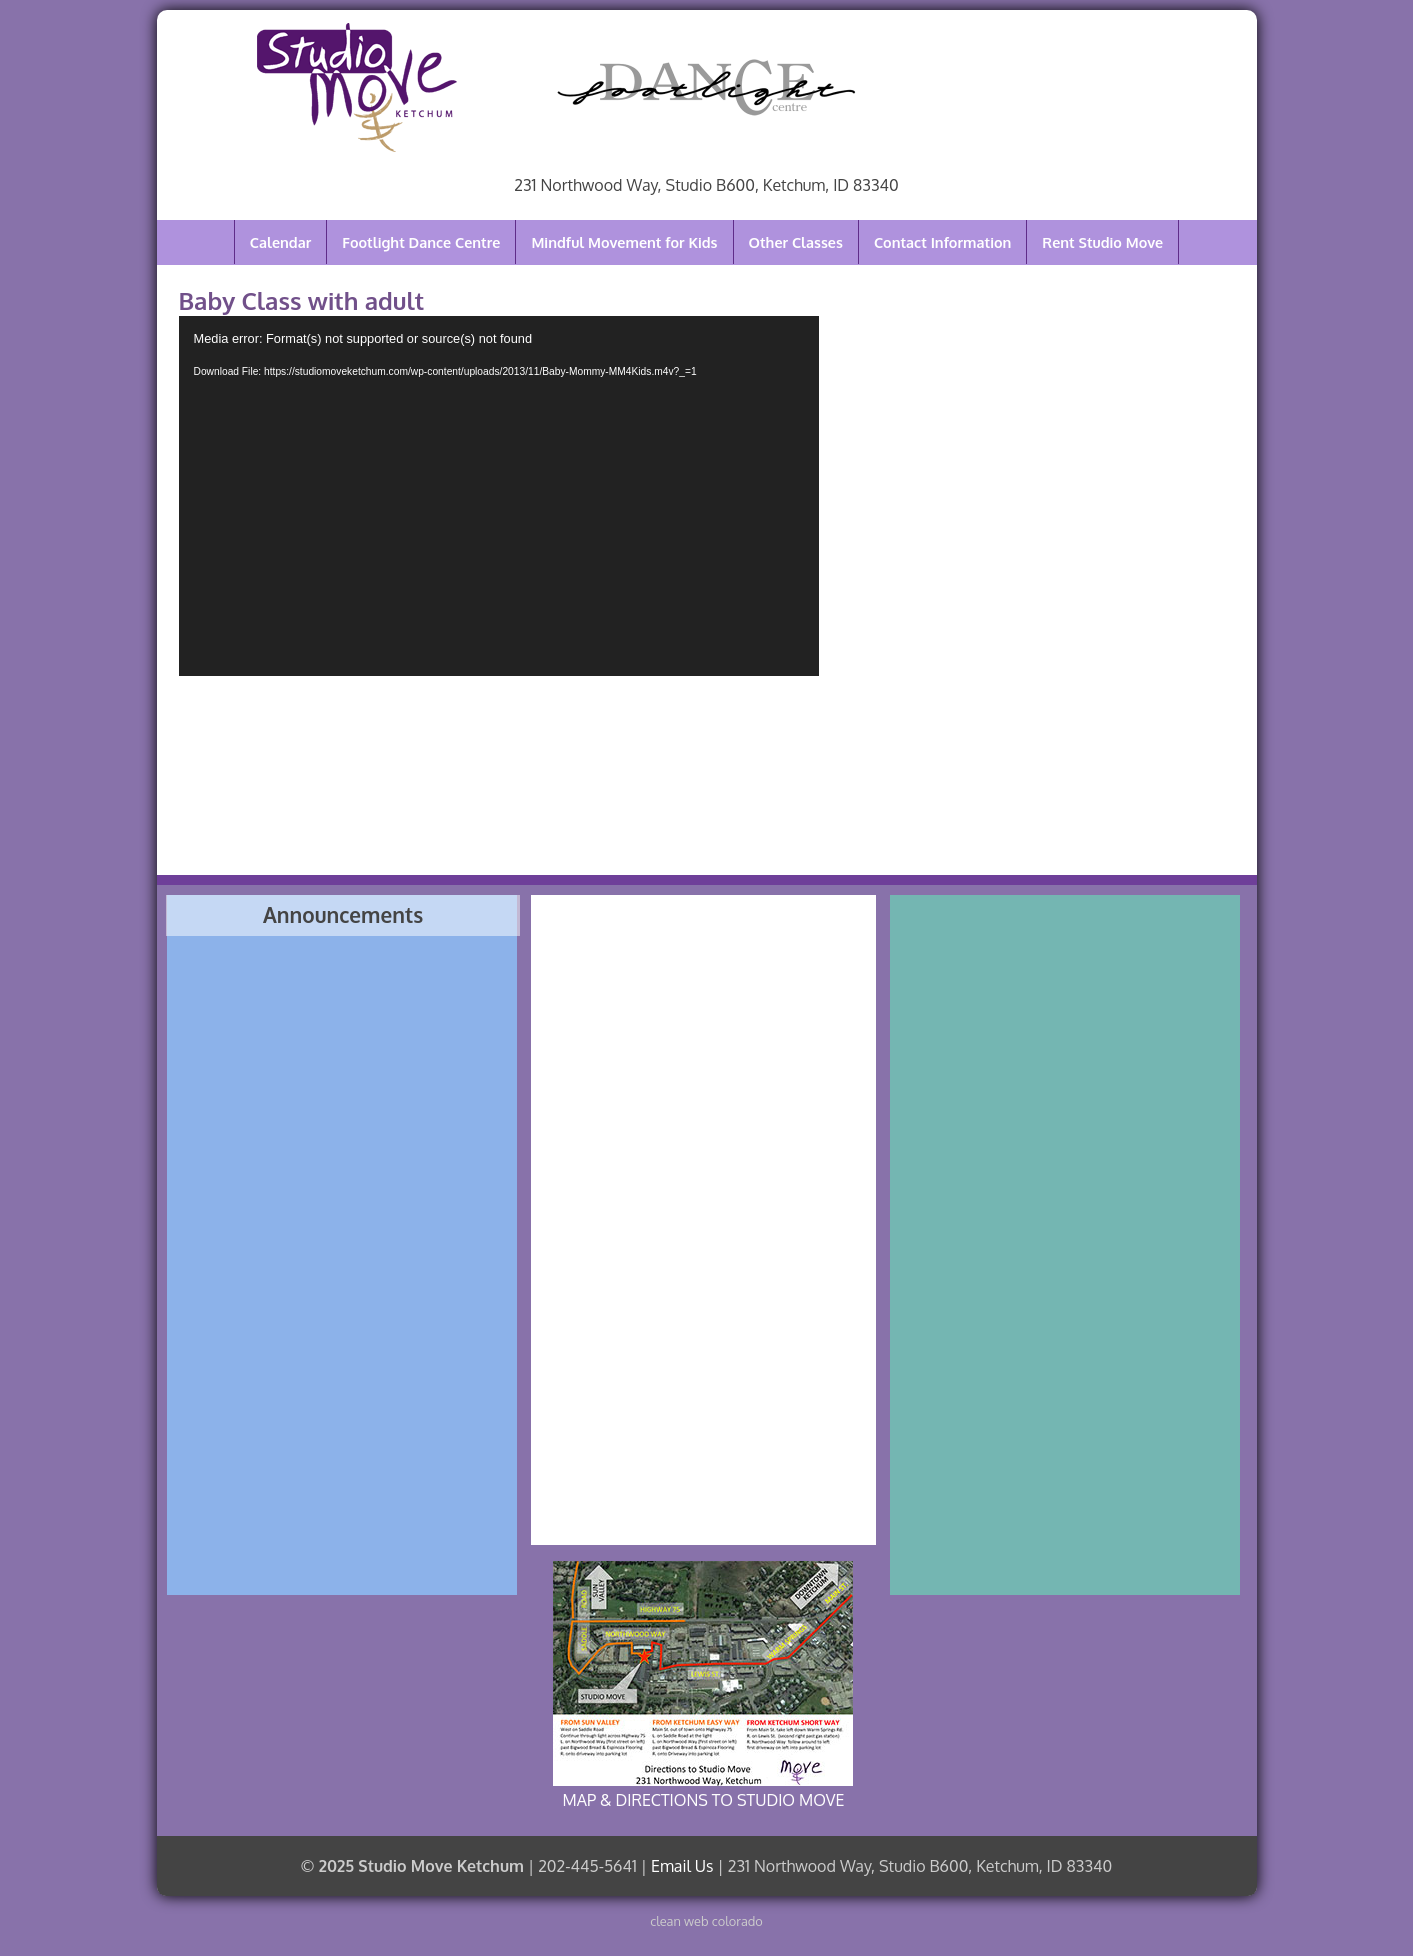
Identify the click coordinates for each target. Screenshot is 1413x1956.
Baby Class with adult (302, 300)
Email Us (682, 1866)
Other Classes (796, 242)
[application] (499, 496)
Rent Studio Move (1102, 242)
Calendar (280, 242)
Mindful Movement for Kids (624, 242)
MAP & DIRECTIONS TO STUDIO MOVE (703, 1685)
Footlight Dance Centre (421, 242)
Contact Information (942, 242)
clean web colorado (706, 1921)
